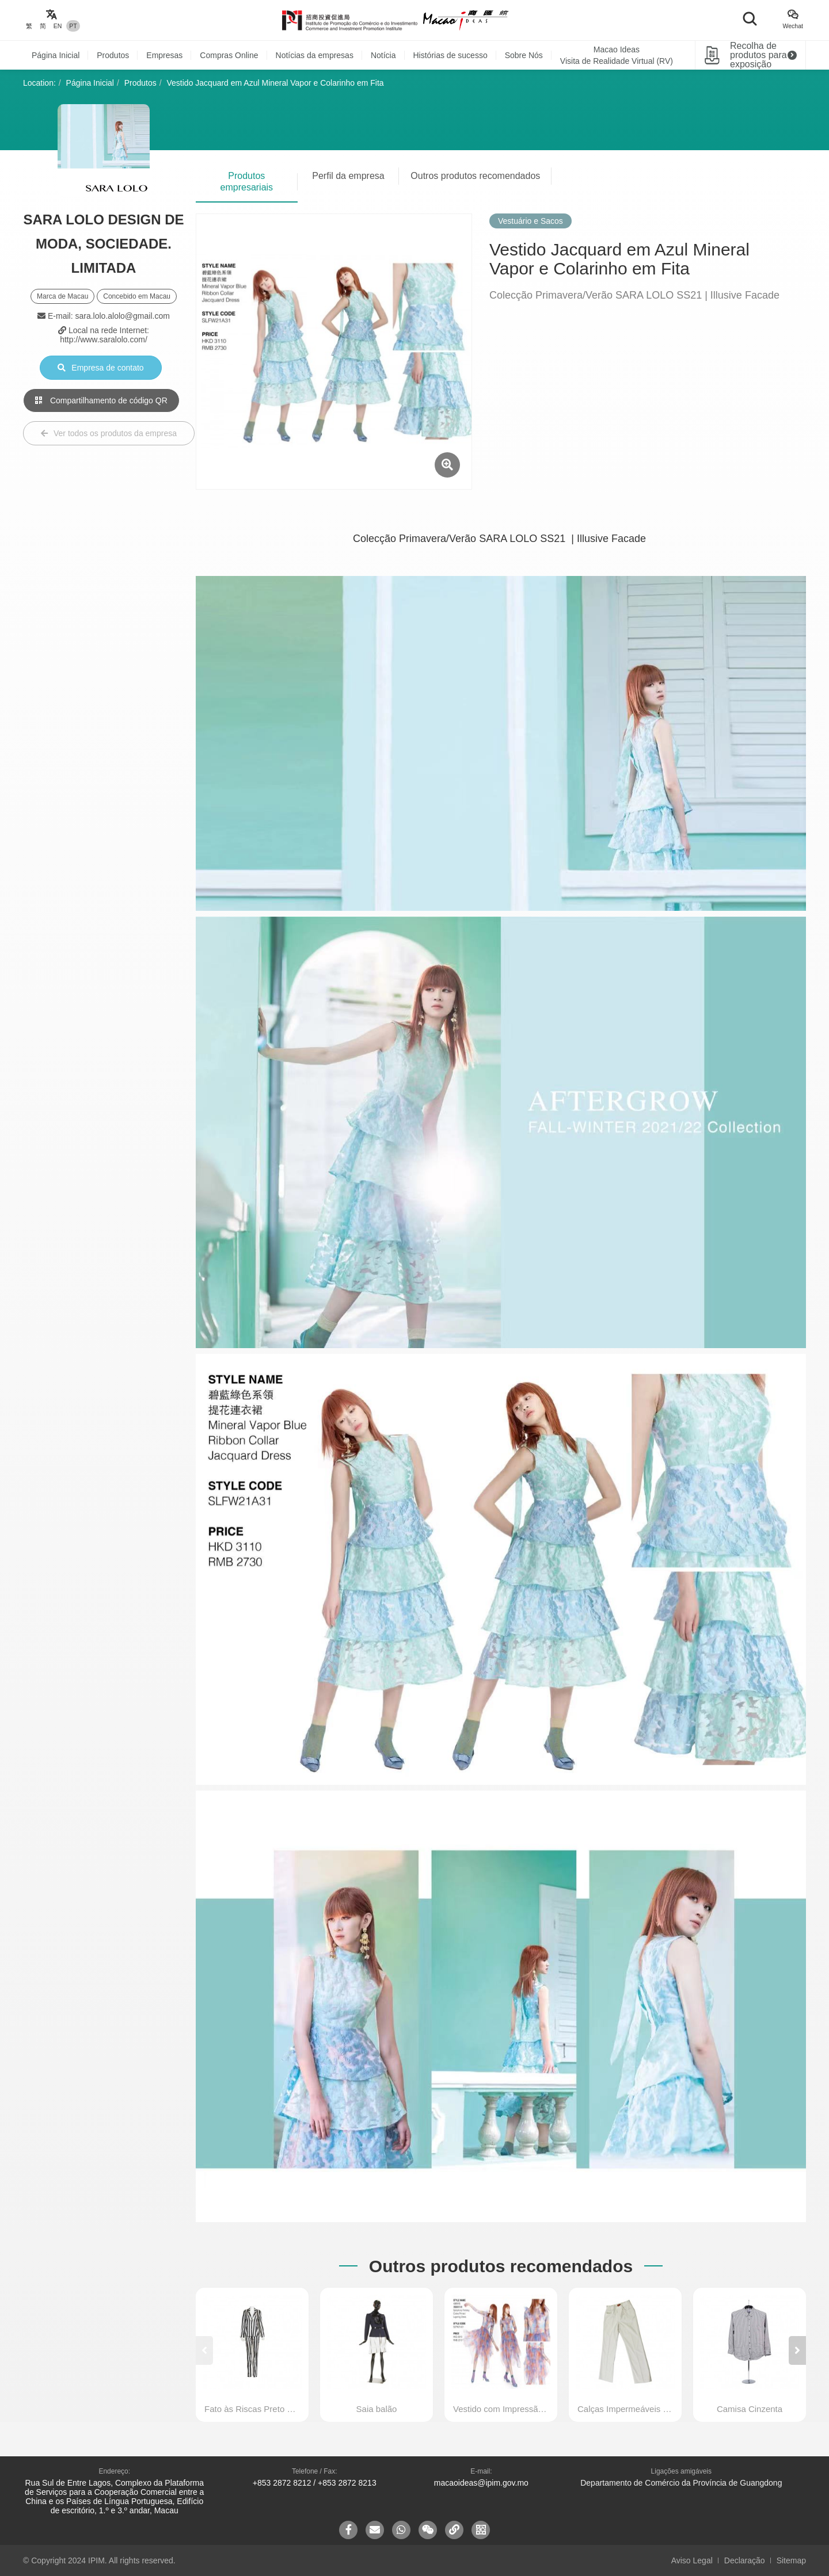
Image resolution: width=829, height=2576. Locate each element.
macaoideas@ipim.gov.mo (481, 2482)
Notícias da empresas (314, 55)
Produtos (113, 55)
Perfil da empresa (348, 176)
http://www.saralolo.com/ (103, 339)
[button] (797, 2350)
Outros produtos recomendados (475, 176)
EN (58, 25)
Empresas (164, 55)
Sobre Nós (524, 55)
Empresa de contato (100, 367)
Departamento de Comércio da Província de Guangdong (681, 2482)
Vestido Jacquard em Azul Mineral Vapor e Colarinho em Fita (275, 82)
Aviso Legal (692, 2560)
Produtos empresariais (246, 181)
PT (73, 25)
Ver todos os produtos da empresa (109, 433)
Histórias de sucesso (450, 55)
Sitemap (791, 2560)
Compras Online (229, 55)
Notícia (383, 55)
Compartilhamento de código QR (101, 400)
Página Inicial (55, 55)
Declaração (744, 2560)
